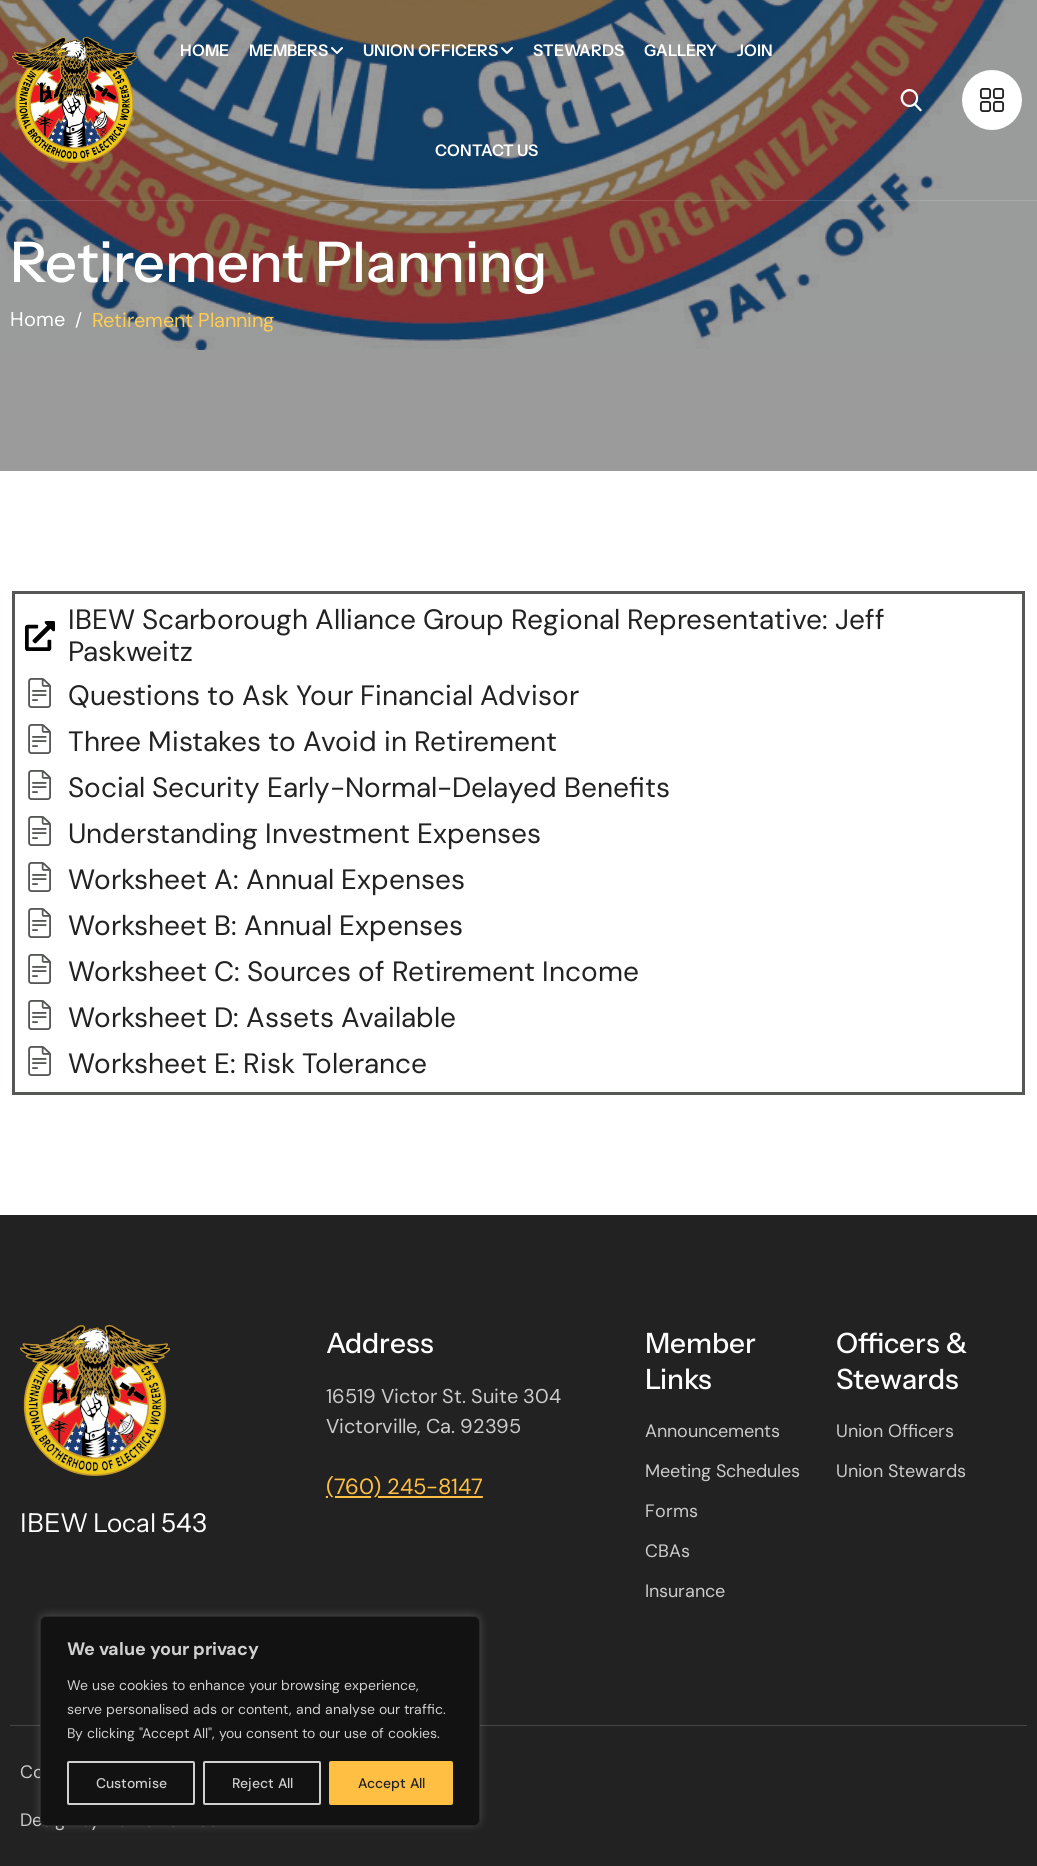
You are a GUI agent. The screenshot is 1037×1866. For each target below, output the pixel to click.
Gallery (680, 50)
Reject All (262, 1783)
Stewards (578, 50)
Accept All (391, 1783)
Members (288, 50)
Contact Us (486, 150)
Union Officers (430, 50)
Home (204, 50)
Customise (131, 1783)
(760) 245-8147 (404, 1486)
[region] (260, 1721)
